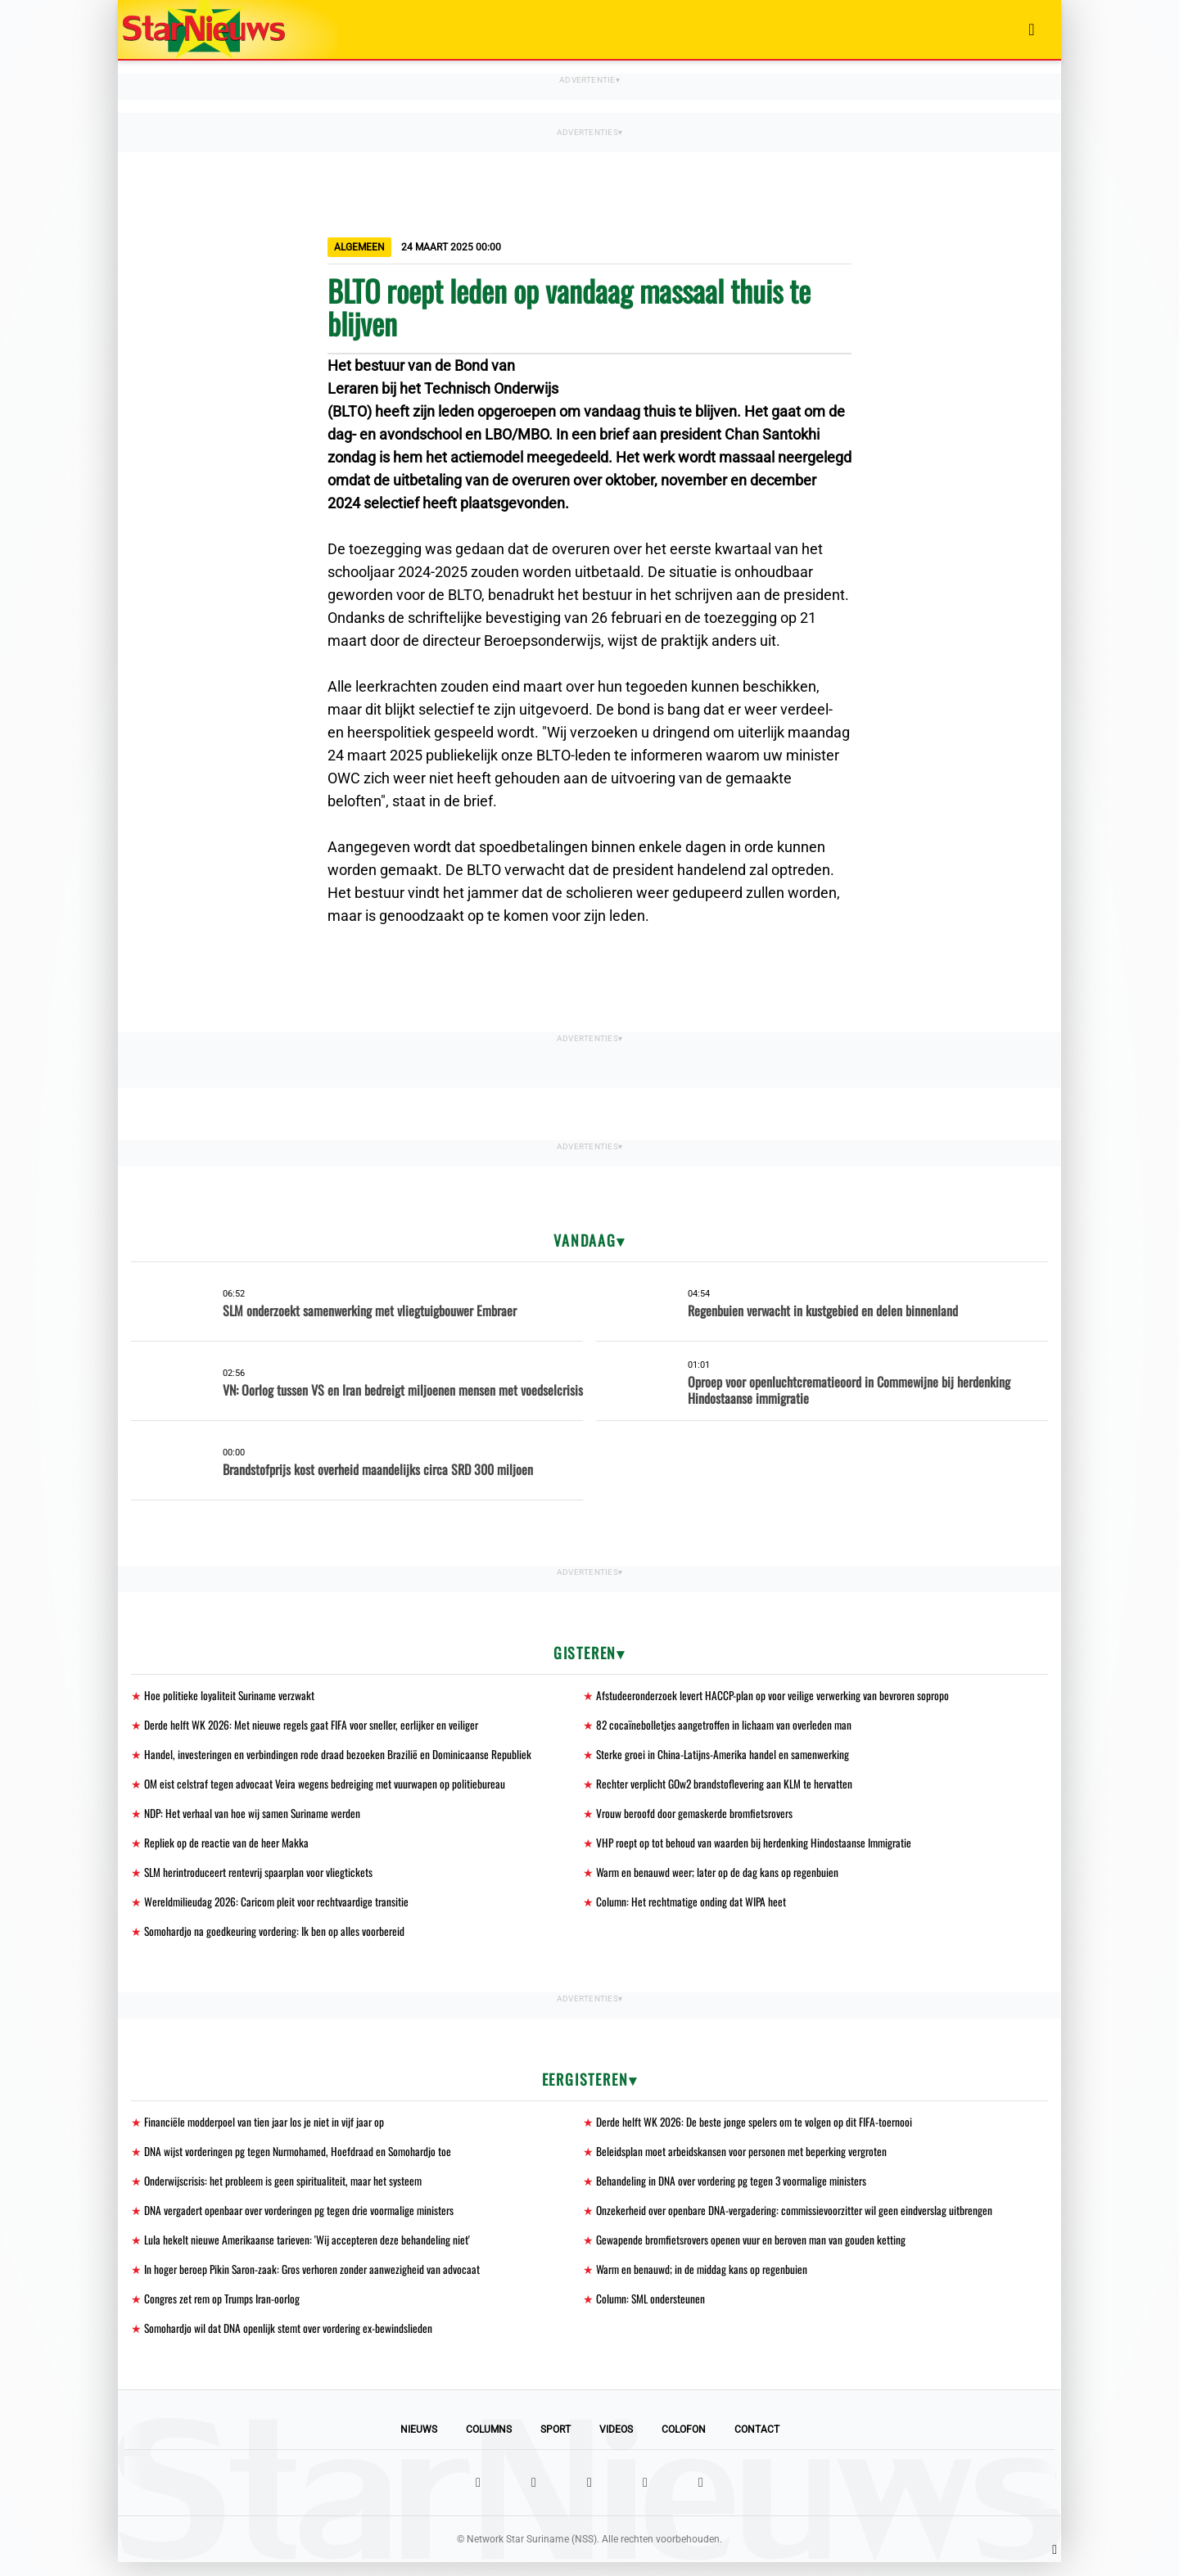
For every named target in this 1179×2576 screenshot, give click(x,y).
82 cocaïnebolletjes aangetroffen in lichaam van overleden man (726, 1726)
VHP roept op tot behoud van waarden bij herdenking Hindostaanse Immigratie (756, 1847)
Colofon (684, 2443)
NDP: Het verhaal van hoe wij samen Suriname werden (255, 1816)
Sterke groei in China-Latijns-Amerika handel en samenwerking (726, 1756)
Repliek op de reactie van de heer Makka (227, 1847)
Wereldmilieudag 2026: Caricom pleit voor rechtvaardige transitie (280, 1907)
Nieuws (418, 2443)
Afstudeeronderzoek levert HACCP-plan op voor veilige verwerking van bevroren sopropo (776, 1695)
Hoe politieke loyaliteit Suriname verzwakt (231, 1695)
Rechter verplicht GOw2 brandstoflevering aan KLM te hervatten (727, 1786)
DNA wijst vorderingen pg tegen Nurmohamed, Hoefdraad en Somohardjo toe (301, 2159)
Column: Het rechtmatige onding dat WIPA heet (692, 1907)
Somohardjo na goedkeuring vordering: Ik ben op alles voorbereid (277, 1938)
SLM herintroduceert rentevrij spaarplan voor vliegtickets (262, 1877)
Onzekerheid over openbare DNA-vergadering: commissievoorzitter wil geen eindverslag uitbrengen (799, 2220)
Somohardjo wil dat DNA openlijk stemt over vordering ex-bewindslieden (291, 2341)
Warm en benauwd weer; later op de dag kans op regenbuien (719, 1877)
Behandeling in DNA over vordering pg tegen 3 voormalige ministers (734, 2190)
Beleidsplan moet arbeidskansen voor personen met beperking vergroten (744, 2159)
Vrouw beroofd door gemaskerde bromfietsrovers (698, 1816)
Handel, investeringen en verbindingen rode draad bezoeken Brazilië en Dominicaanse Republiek (340, 1756)
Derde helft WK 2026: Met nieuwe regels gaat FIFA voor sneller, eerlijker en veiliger (314, 1726)
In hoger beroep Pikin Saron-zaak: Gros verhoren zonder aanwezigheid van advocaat (315, 2281)
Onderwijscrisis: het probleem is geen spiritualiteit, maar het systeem (286, 2190)
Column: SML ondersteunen (652, 2311)
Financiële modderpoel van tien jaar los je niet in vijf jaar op (265, 2129)
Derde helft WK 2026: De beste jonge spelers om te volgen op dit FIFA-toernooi (756, 2129)
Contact (756, 2443)
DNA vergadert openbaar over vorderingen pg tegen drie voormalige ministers (303, 2220)
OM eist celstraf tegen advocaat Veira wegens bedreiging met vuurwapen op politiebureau (327, 1786)
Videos (616, 2443)
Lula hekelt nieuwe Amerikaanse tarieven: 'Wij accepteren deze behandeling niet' (309, 2250)
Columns (489, 2443)
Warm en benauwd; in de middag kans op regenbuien (703, 2281)
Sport (555, 2443)
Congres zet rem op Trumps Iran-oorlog (224, 2311)
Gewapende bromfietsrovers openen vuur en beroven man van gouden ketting (753, 2250)
